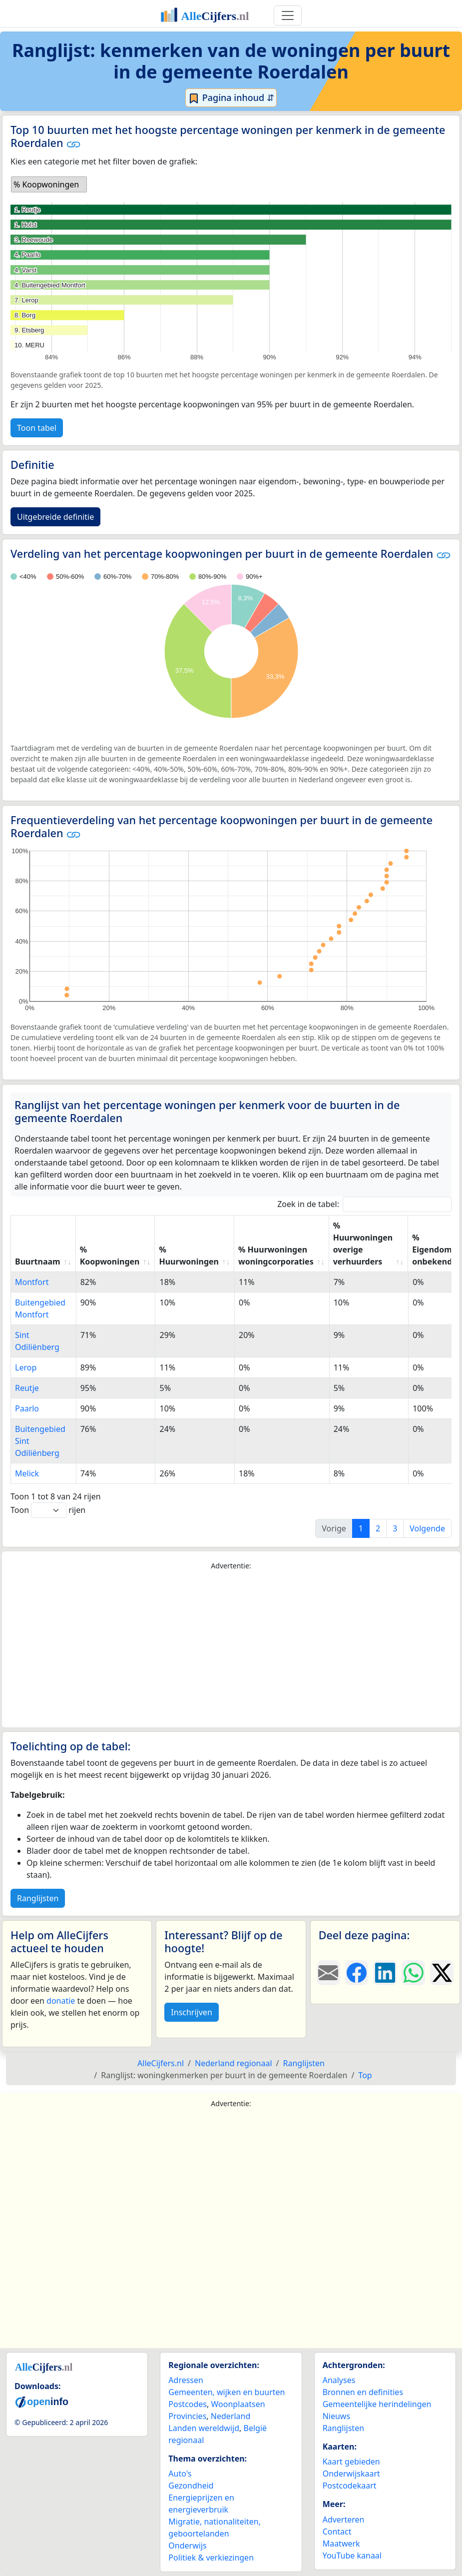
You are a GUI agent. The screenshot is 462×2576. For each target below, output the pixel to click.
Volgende (427, 1528)
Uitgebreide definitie (55, 516)
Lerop (25, 1367)
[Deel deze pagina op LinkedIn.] (385, 1972)
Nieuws (336, 2416)
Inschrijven (191, 2012)
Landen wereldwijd (203, 2428)
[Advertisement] (231, 1649)
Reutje (27, 1387)
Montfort (31, 1282)
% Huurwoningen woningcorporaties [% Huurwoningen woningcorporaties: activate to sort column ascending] (276, 1255)
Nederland (231, 2416)
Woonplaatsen (238, 2404)
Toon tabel (36, 427)
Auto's (179, 2473)
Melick (27, 1473)
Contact (337, 2531)
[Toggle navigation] (288, 15)
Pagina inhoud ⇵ (231, 97)
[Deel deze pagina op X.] (442, 1972)
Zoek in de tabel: (364, 1204)
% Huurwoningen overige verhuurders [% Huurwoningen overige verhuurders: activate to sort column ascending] (363, 1243)
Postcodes (187, 2404)
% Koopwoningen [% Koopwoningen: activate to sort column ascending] (110, 1255)
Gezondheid (190, 2485)
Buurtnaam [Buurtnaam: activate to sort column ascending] (37, 1261)
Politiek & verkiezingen (211, 2557)
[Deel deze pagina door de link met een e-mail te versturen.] (328, 1972)
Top (365, 2075)
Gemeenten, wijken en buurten (226, 2392)
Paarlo (27, 1408)
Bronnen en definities (363, 2392)
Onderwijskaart (351, 2473)
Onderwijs (187, 2545)
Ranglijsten (37, 1898)
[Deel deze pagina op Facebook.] (357, 1972)
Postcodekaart (350, 2485)
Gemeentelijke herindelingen (377, 2404)
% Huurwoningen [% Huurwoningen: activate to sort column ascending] (189, 1255)
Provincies (187, 2416)
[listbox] (48, 184)
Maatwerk (341, 2543)
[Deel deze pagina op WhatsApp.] (413, 1972)
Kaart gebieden (351, 2461)
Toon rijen (47, 1510)
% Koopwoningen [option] (46, 184)
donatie (60, 2000)
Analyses (339, 2380)
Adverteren (344, 2519)
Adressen (185, 2380)
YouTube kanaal (352, 2555)
